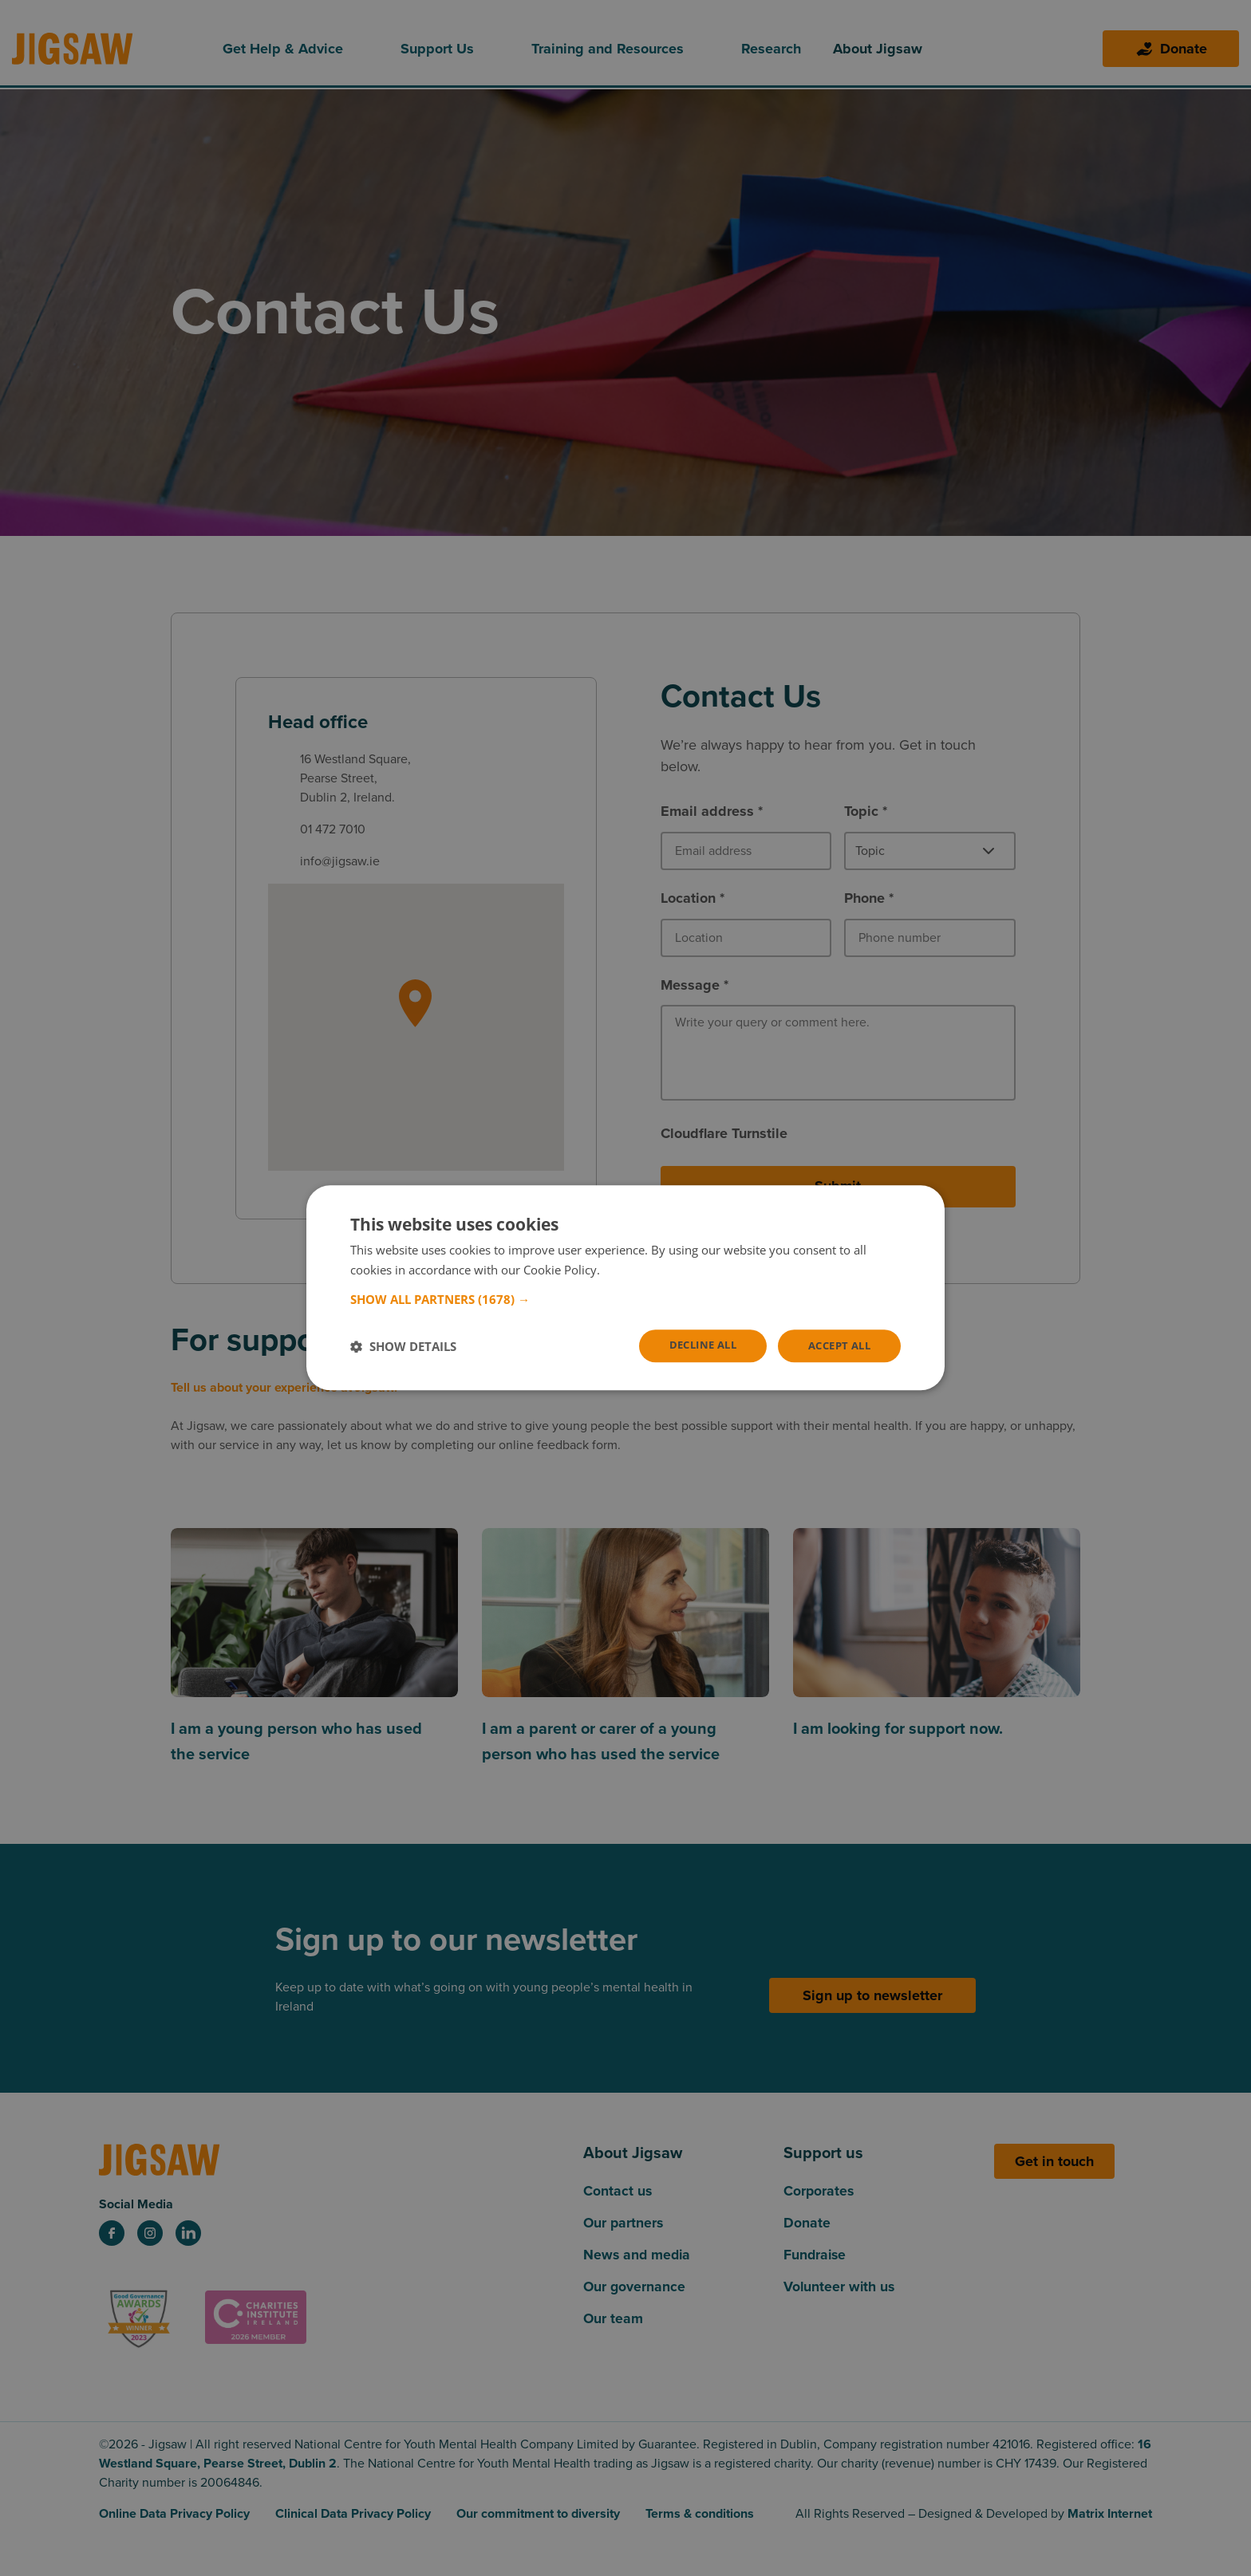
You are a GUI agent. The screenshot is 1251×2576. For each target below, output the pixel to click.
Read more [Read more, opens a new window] (633, 1269)
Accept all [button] (835, 1345)
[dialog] (625, 1288)
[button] (625, 1298)
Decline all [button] (692, 1345)
